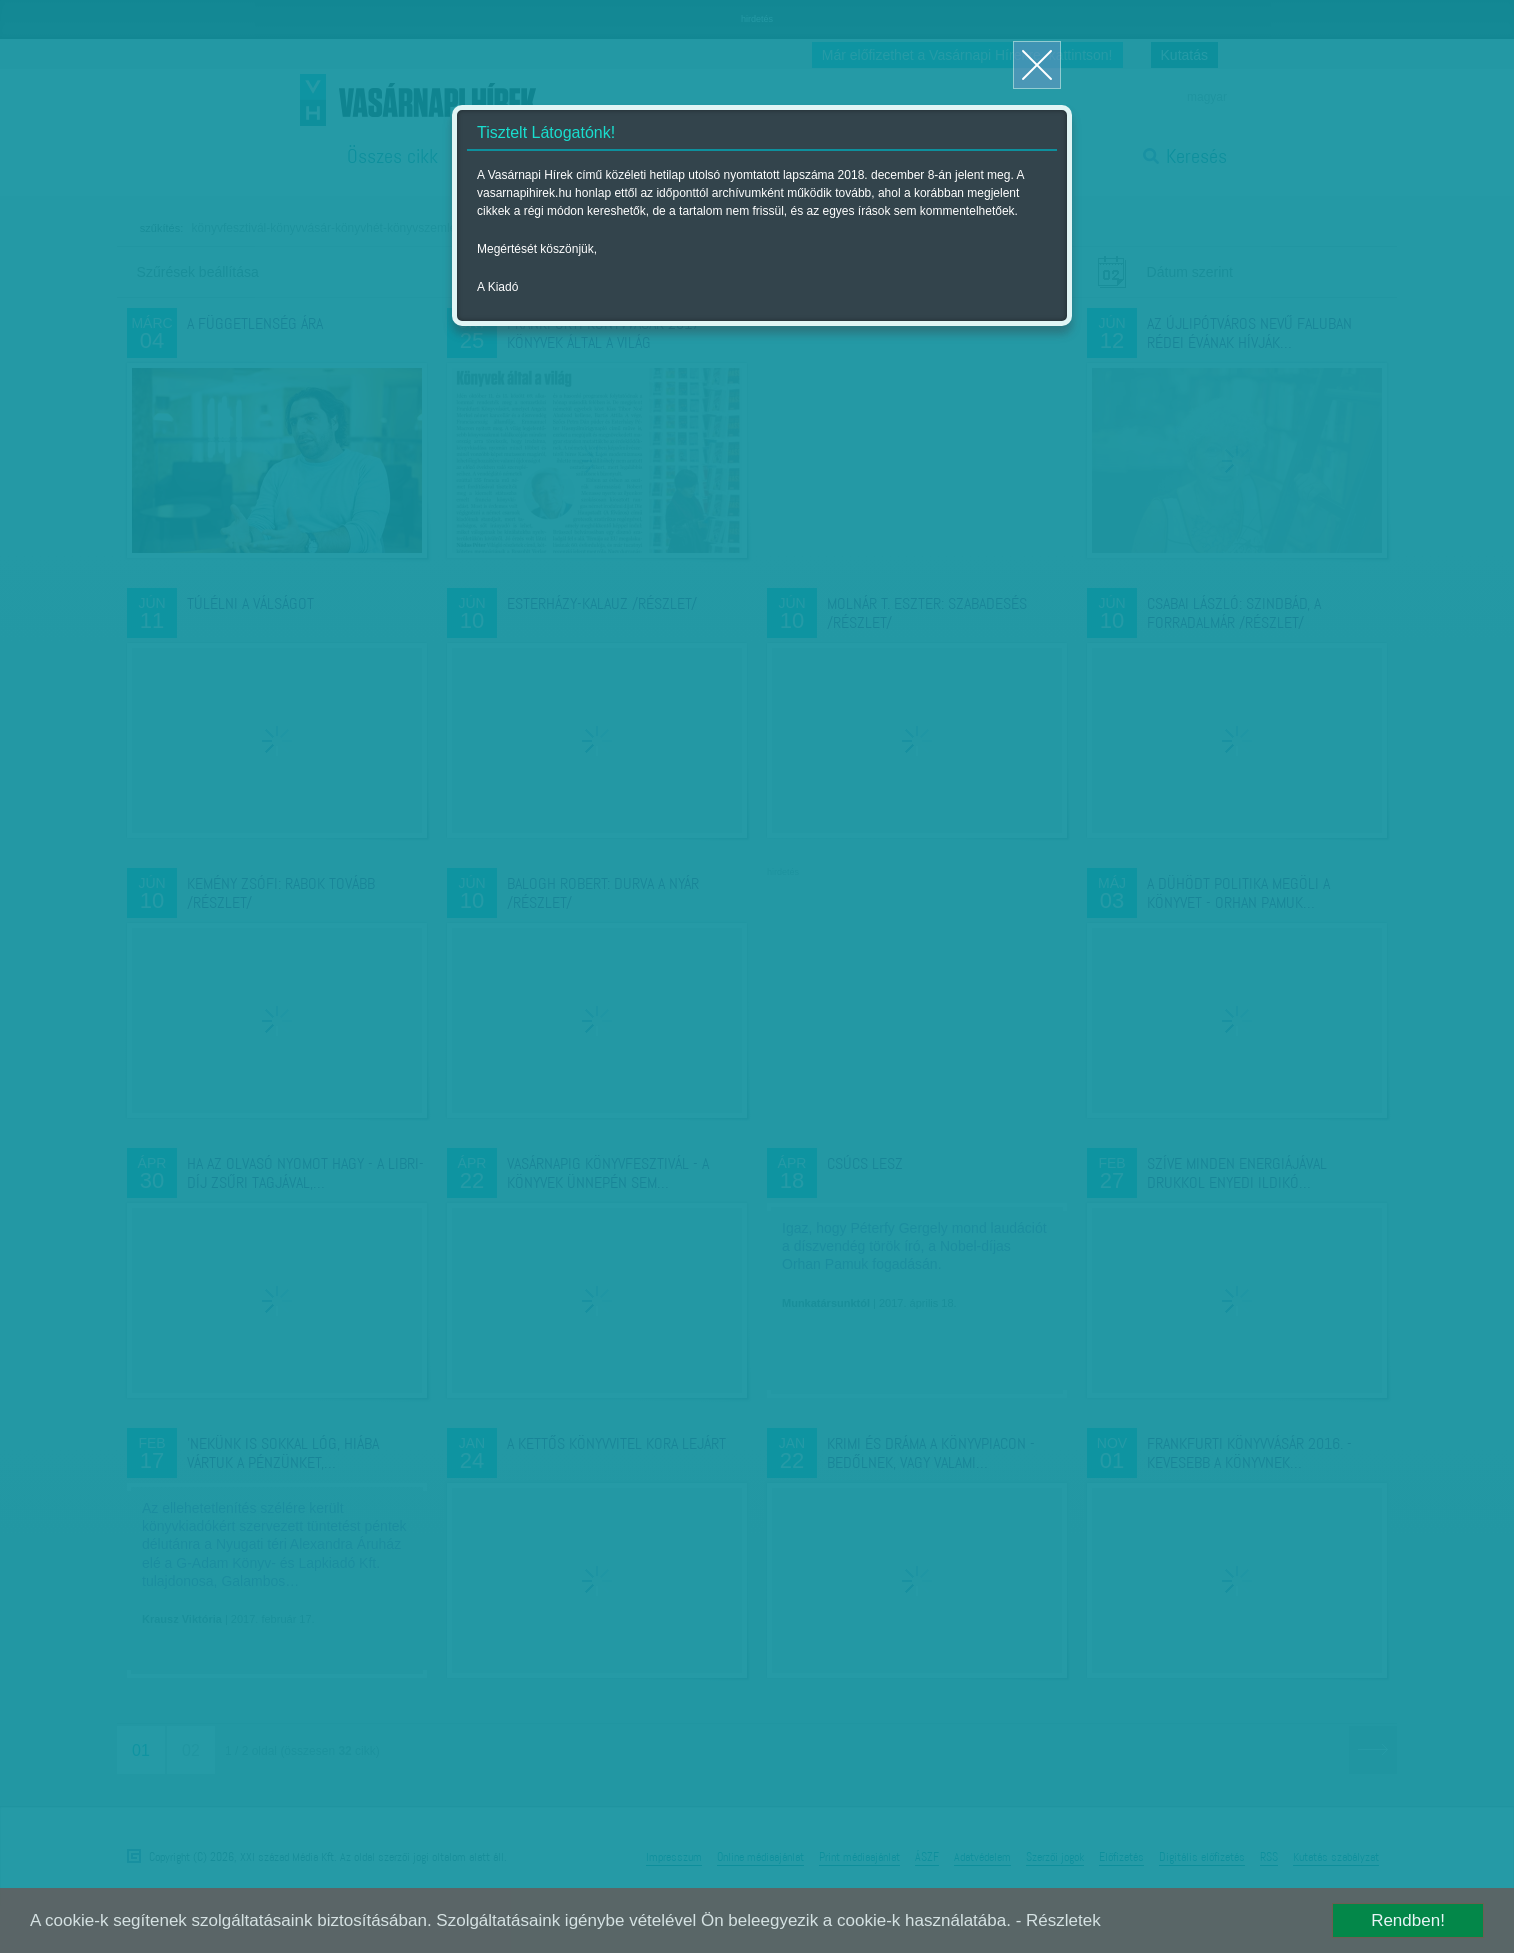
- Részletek (1058, 1920)
